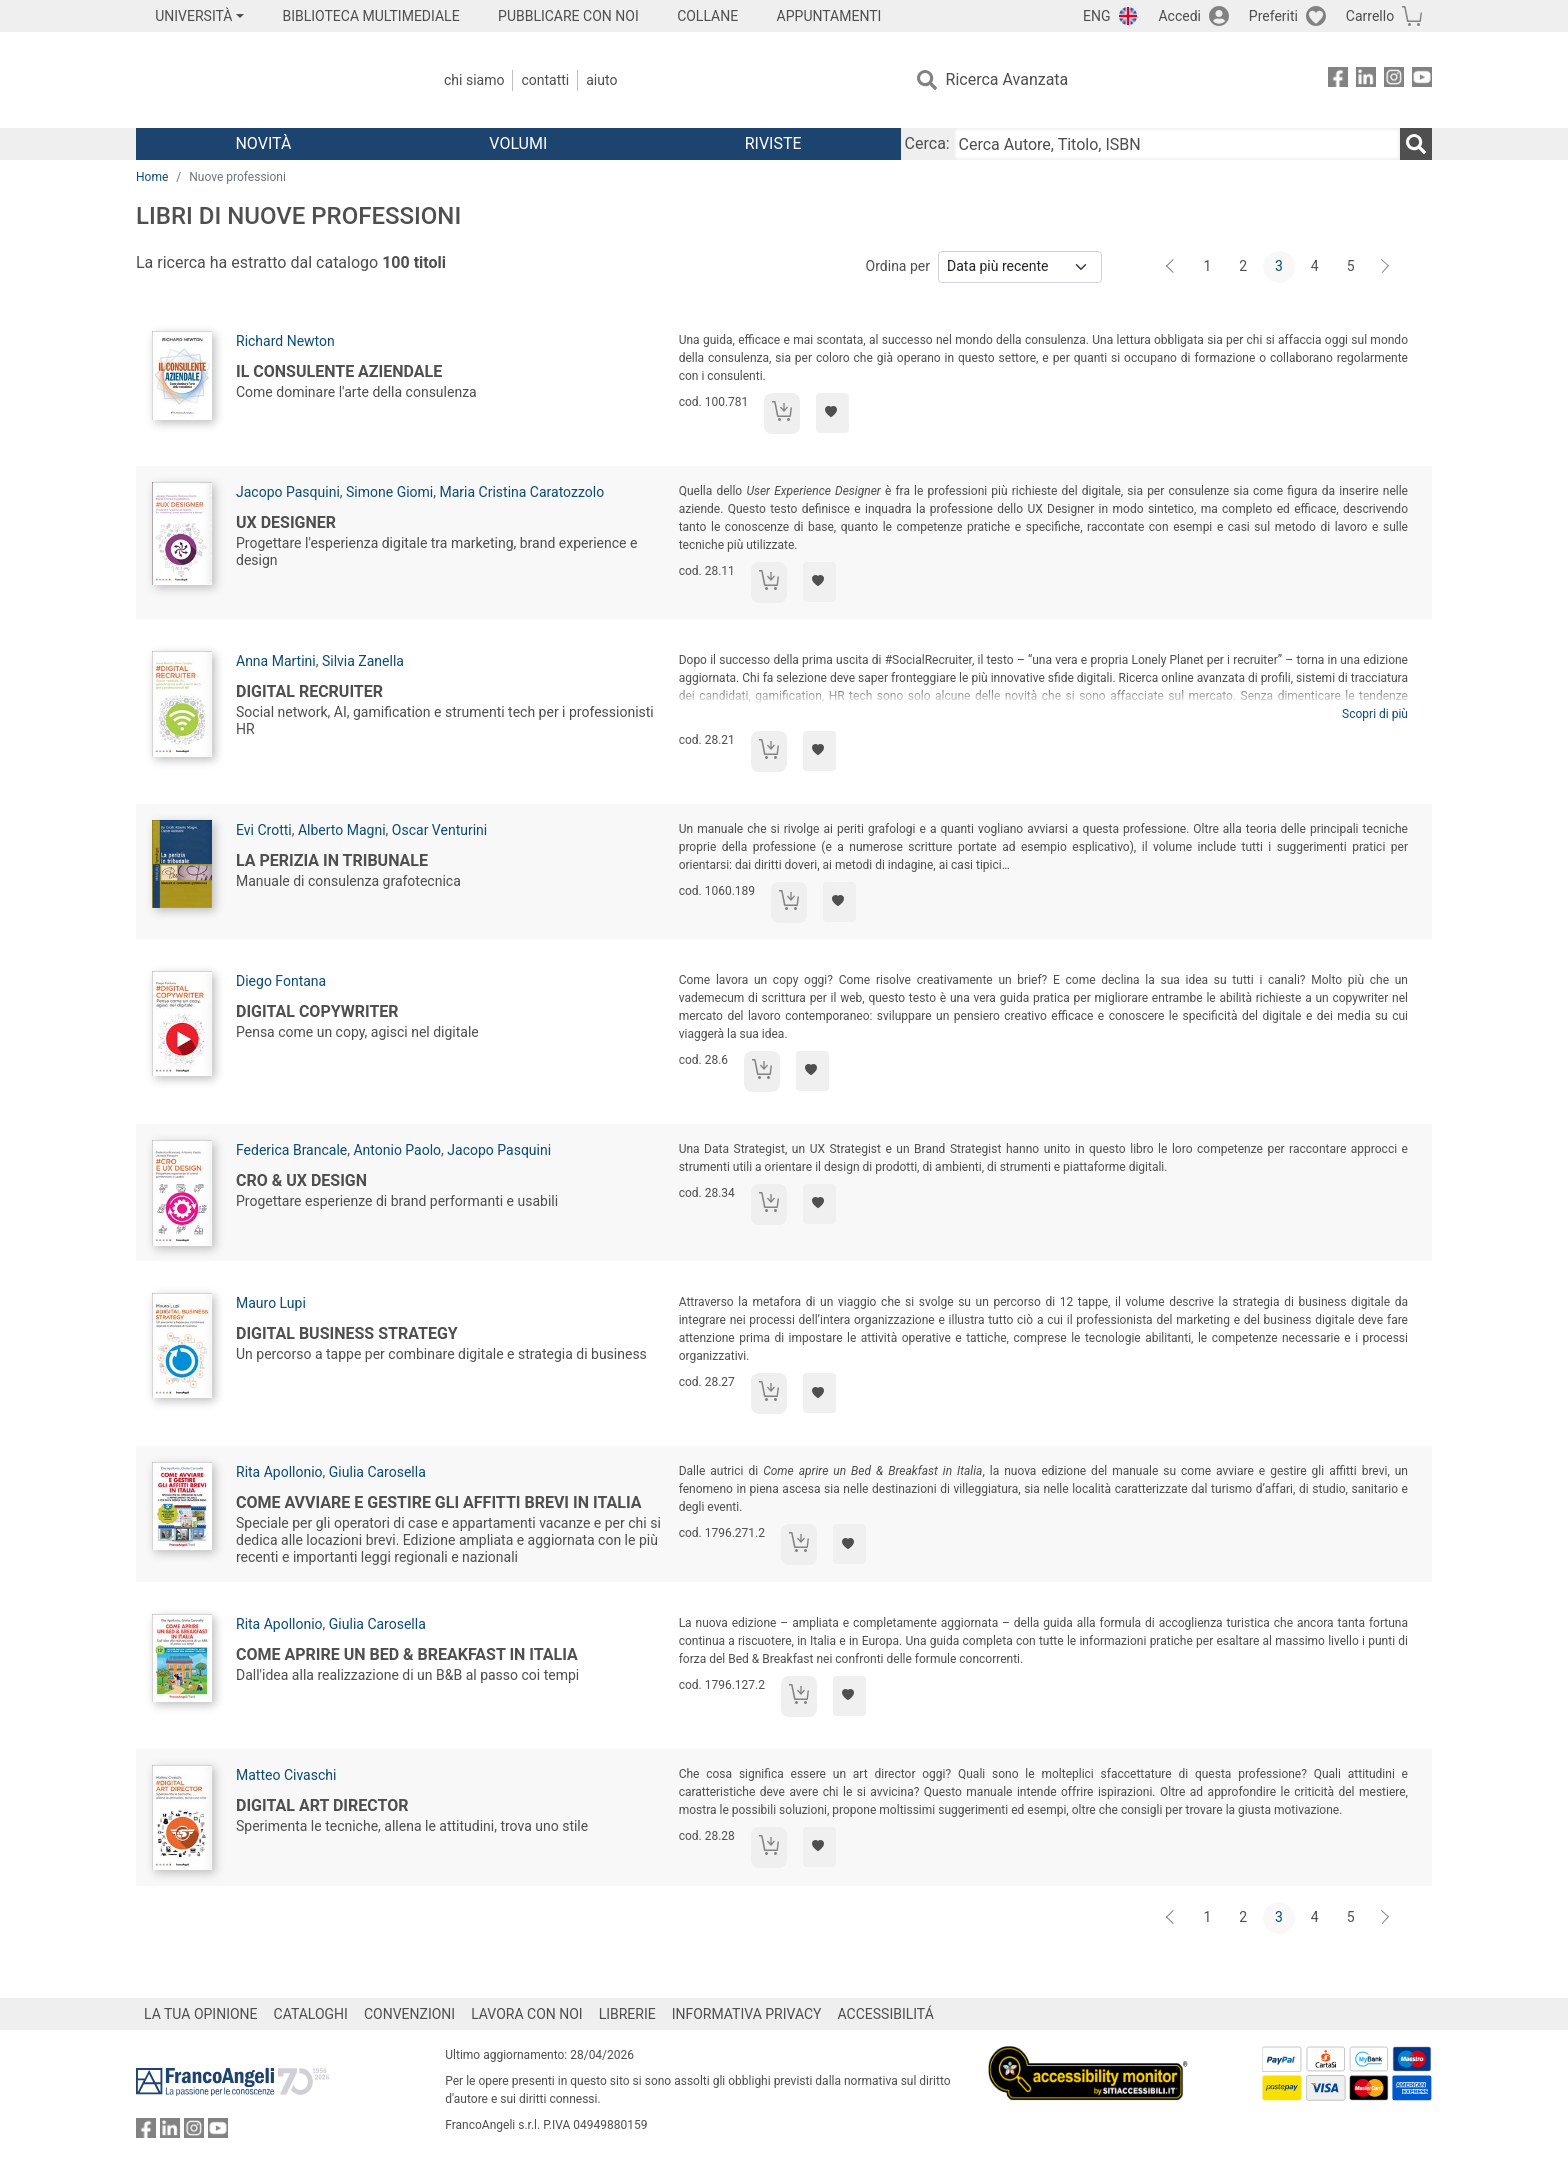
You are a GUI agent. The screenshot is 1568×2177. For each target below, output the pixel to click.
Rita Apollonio (279, 1472)
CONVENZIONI (409, 2014)
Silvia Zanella (363, 661)
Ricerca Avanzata (1007, 79)
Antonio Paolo (397, 1150)
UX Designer (286, 522)
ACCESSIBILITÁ (886, 2014)
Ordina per (898, 266)
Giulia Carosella (377, 1472)
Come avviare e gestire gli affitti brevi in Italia (438, 1502)
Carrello (1370, 16)
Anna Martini (276, 661)
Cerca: (927, 143)
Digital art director (322, 1805)
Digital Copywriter (317, 1011)
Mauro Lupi (271, 1303)
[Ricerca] (1416, 144)
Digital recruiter (309, 691)
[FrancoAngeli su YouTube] (1422, 80)
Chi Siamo (474, 80)
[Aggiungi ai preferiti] (832, 413)
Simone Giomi (389, 492)
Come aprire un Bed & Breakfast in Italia (407, 1654)
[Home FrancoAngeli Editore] (268, 80)
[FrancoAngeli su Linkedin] (1366, 80)
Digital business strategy (347, 1333)
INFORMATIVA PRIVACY (747, 2014)
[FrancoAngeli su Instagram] (1394, 80)
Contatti (545, 80)
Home (152, 177)
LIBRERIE (627, 2014)
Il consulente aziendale (339, 371)
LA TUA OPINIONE (201, 2014)
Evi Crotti (264, 830)
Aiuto (601, 80)
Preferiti (1273, 16)
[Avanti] (1386, 267)
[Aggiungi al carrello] (782, 413)
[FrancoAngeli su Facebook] (1338, 80)
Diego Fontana (281, 981)
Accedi (1179, 16)
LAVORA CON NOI (527, 2014)
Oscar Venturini (439, 830)
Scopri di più (1375, 714)
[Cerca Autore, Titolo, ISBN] (1177, 144)
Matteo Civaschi (286, 1775)
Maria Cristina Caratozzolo (521, 492)
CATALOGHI (311, 2014)
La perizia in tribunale (332, 860)
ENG (1096, 16)
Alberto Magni (342, 830)
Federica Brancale (291, 1150)
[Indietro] (1172, 267)
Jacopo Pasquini (288, 492)
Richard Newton (285, 341)
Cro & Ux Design (301, 1180)
